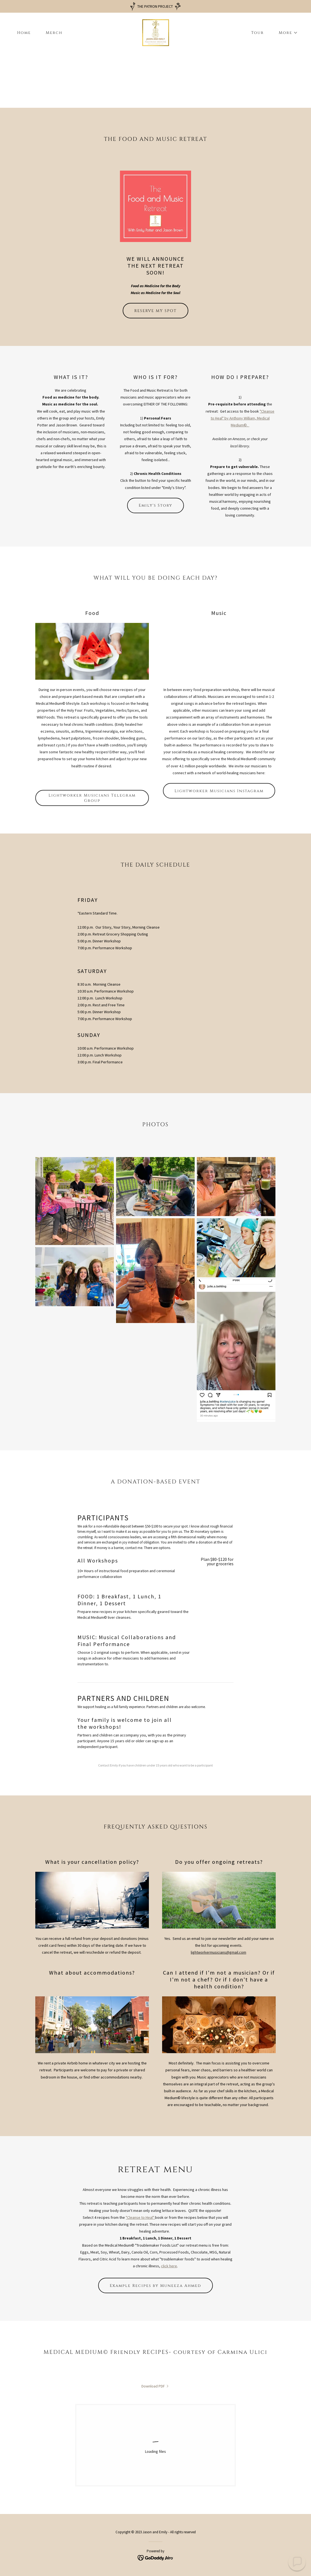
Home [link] (24, 32)
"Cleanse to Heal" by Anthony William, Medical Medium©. (243, 418)
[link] (155, 32)
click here (169, 2265)
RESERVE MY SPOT (155, 310)
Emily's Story (155, 505)
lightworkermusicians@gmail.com (218, 1952)
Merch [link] (54, 32)
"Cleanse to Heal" (140, 2217)
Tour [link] (257, 32)
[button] (286, 32)
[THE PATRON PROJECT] (155, 6)
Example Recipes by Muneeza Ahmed (155, 2285)
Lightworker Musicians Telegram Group (92, 798)
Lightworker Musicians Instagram (219, 791)
